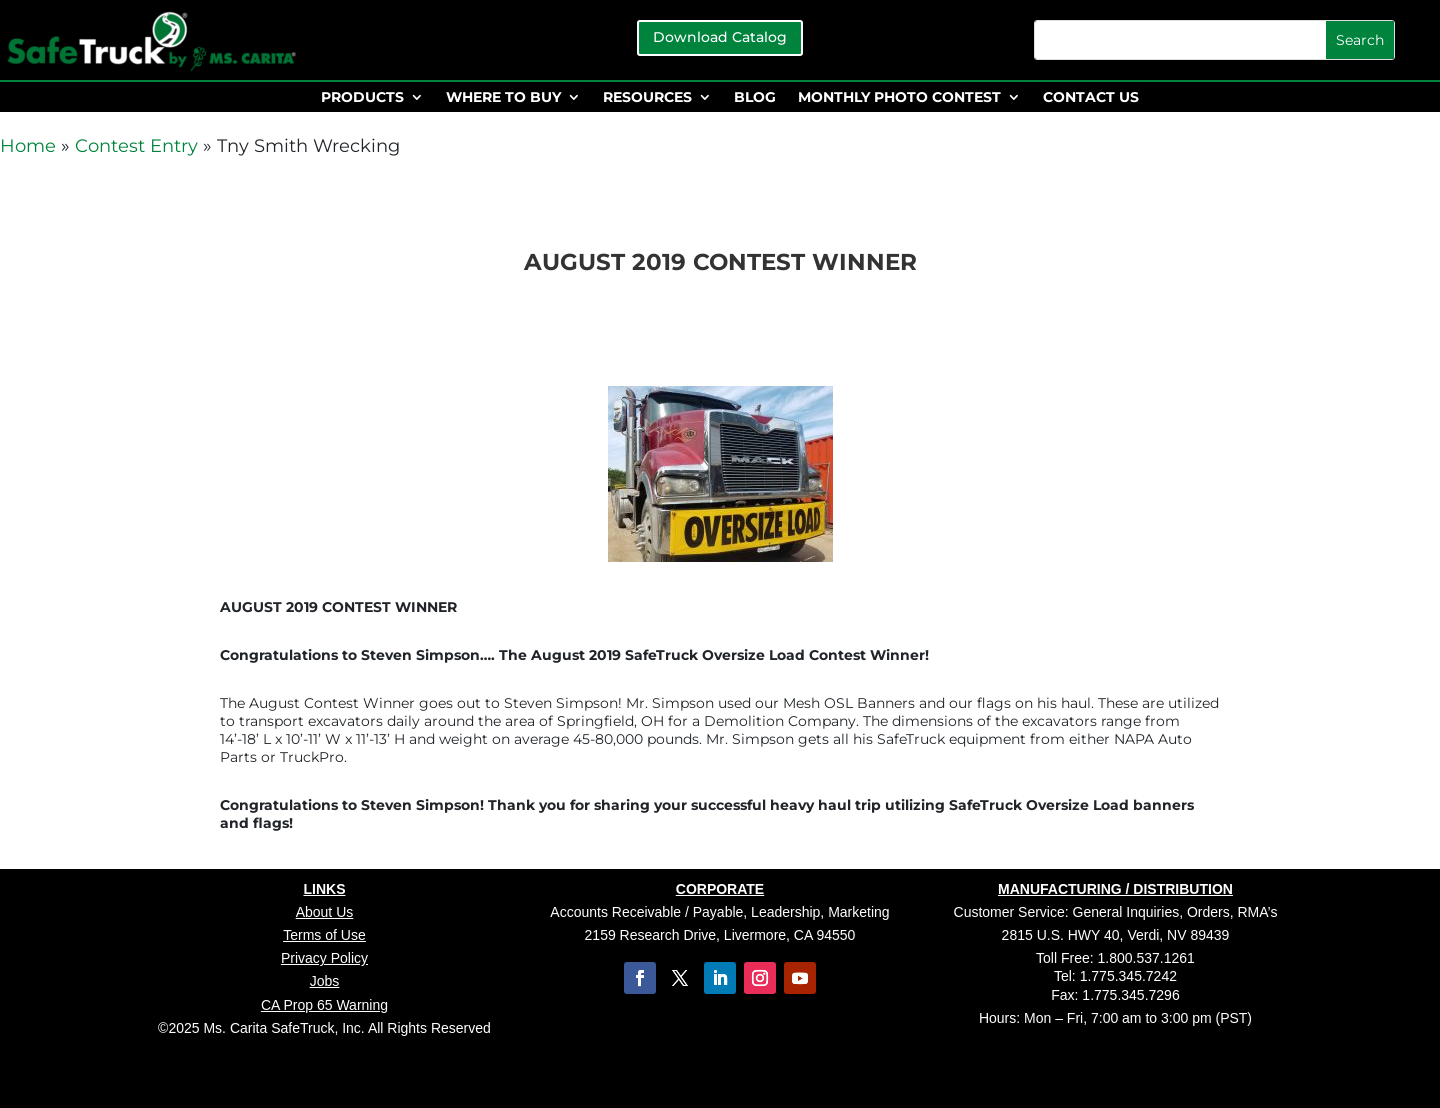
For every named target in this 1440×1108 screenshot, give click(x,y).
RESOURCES (647, 98)
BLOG (755, 98)
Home (28, 146)
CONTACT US (1091, 98)
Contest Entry (136, 146)
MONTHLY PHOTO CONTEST (899, 98)
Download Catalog (720, 37)
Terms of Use (324, 935)
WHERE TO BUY (503, 98)
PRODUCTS (362, 98)
